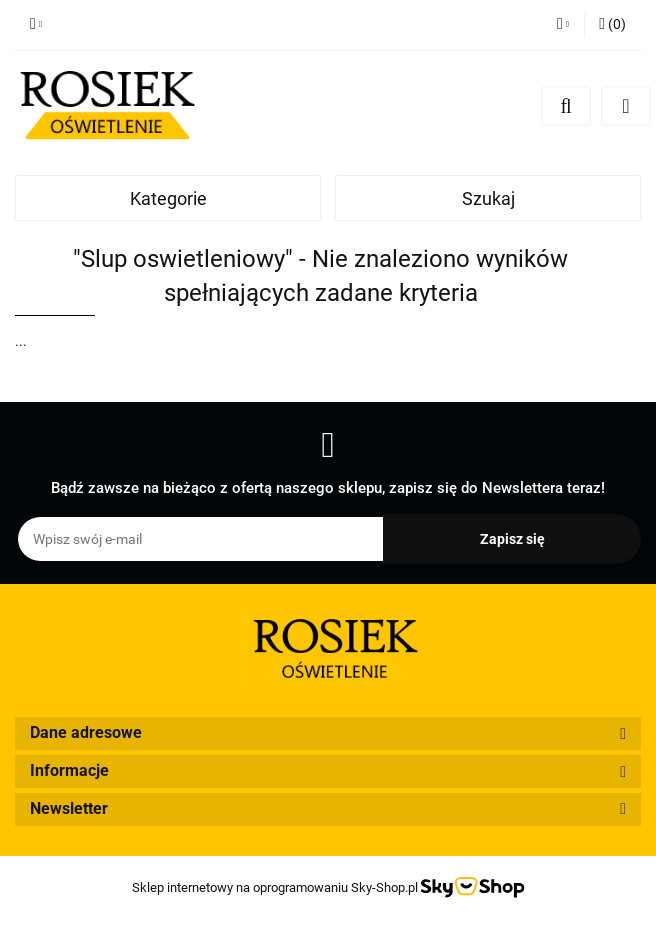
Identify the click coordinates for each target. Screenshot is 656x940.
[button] (612, 25)
